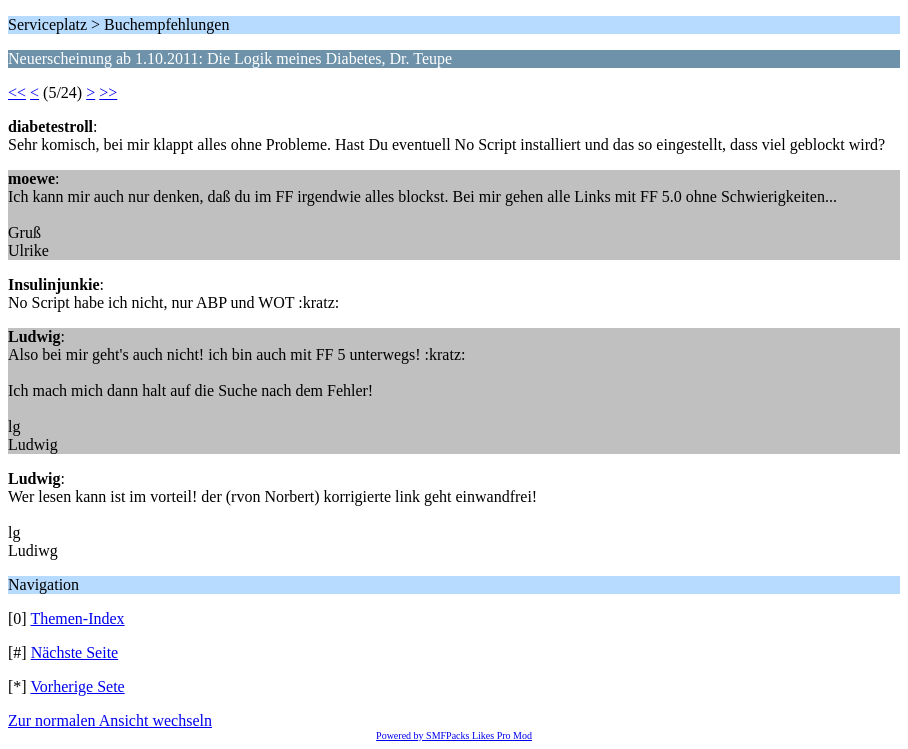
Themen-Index (77, 618)
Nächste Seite (75, 652)
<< (17, 92)
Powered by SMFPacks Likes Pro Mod (454, 735)
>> (108, 92)
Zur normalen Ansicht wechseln (110, 720)
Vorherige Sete (77, 686)
